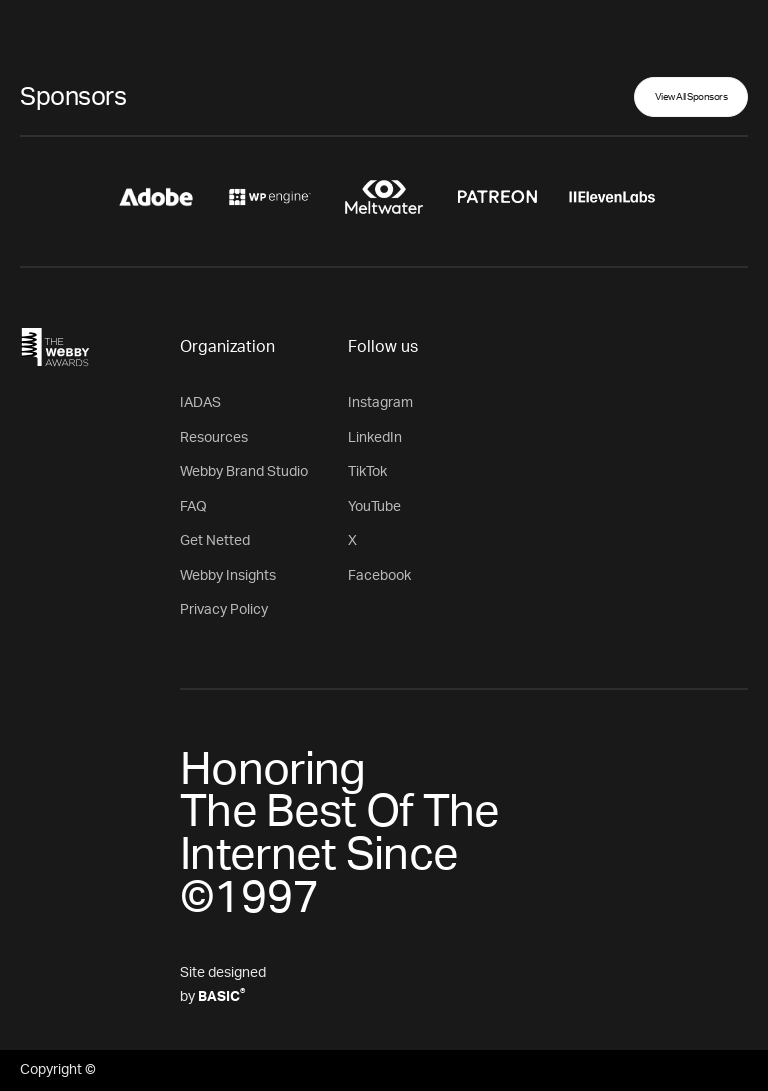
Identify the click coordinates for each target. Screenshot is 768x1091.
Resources (214, 438)
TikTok (367, 472)
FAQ (193, 507)
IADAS (200, 403)
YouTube (374, 507)
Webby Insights (228, 576)
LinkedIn (375, 438)
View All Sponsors (691, 97)
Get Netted (215, 541)
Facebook (379, 576)
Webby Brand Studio (244, 472)
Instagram (380, 403)
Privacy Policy (224, 610)
